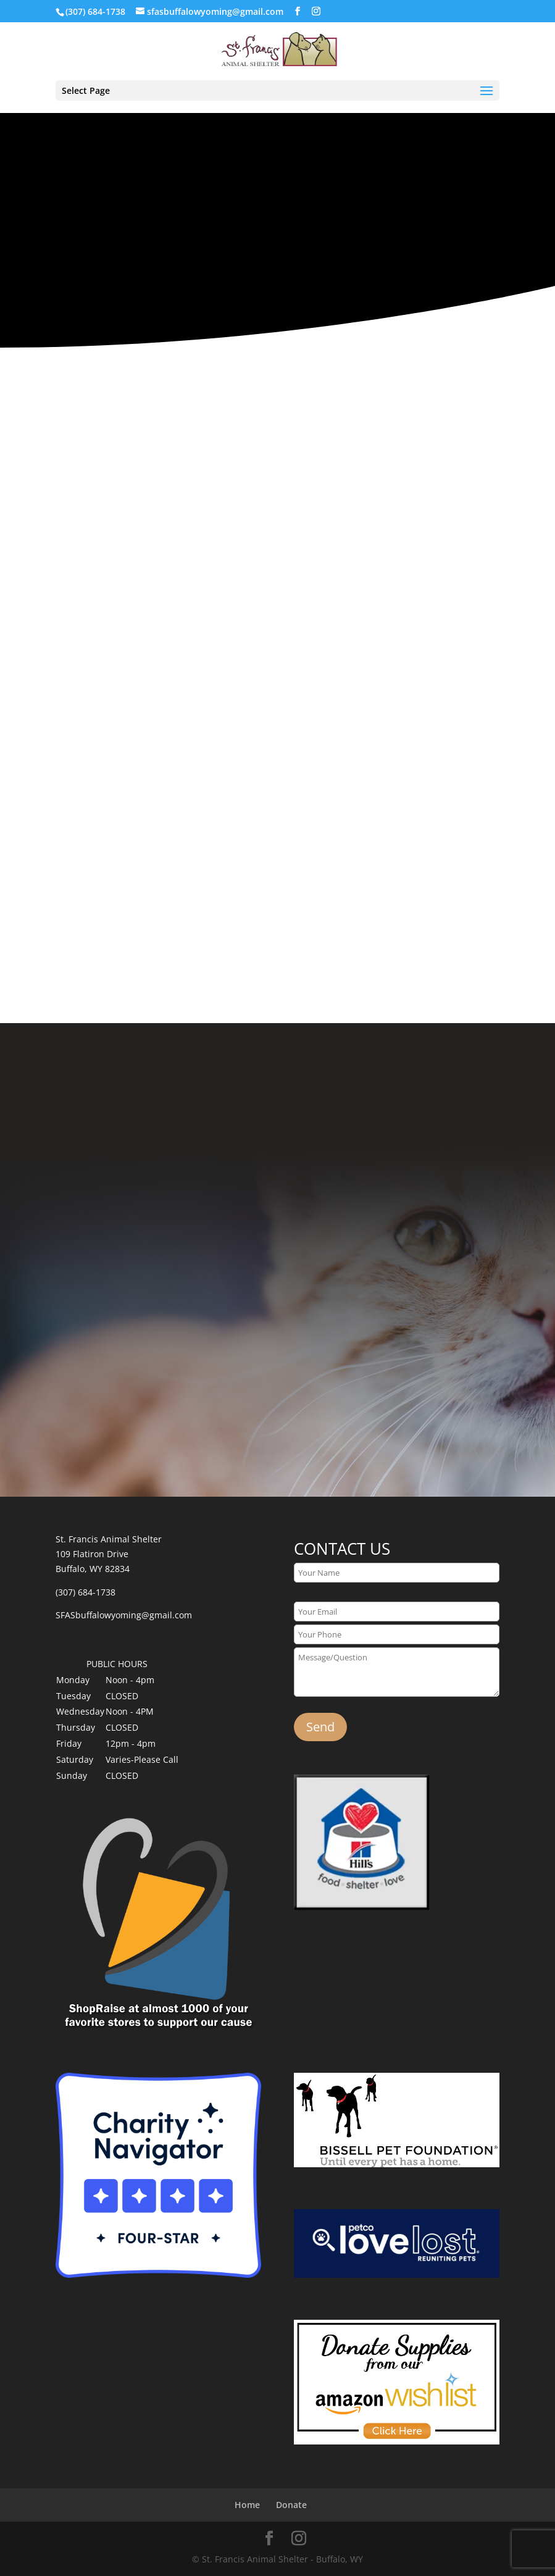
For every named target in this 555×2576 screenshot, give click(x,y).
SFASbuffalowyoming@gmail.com (124, 1615)
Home (247, 2505)
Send (320, 1726)
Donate (291, 2505)
